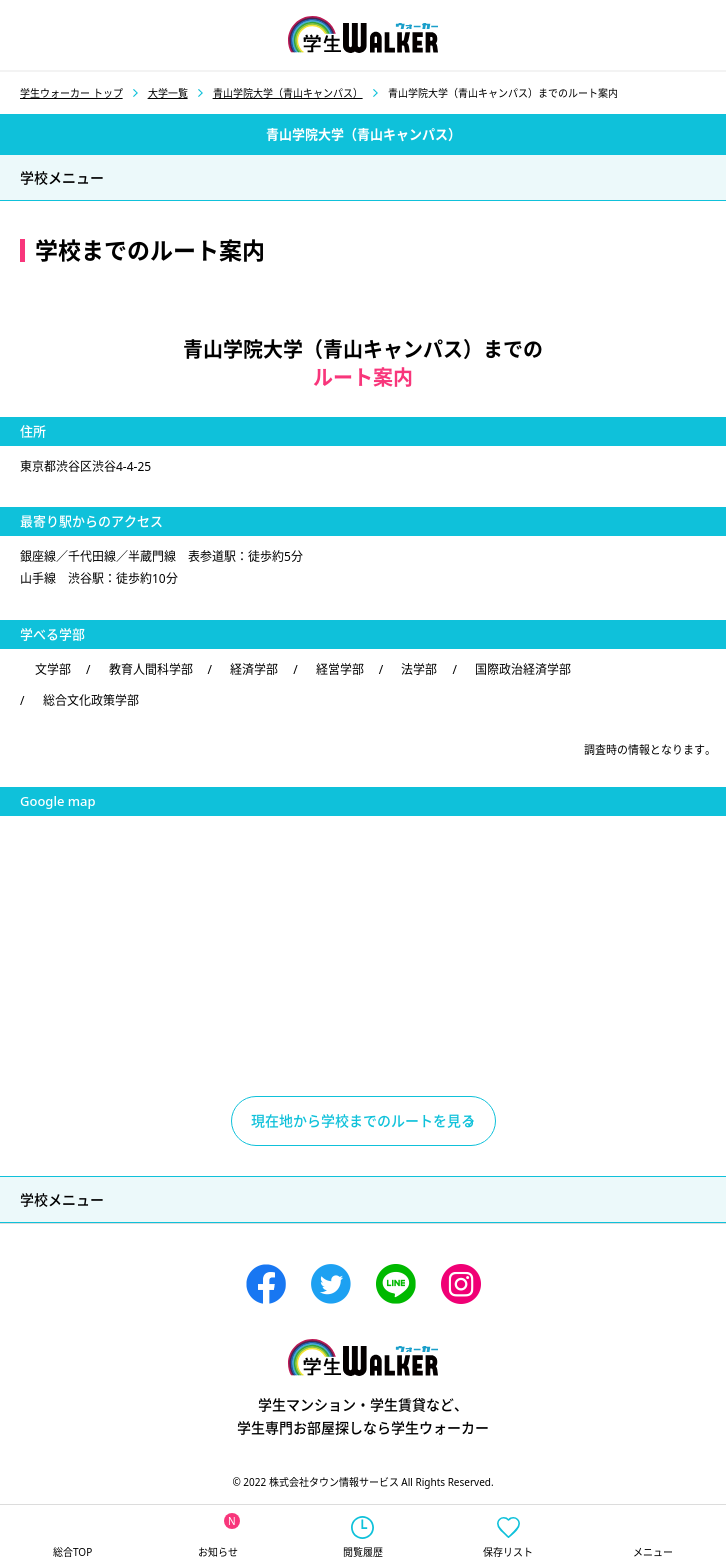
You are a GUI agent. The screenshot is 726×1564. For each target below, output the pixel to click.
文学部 (53, 669)
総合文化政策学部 (91, 700)
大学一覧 (168, 93)
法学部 (419, 669)
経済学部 (254, 669)
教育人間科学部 (151, 669)
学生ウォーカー (363, 1357)
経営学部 (340, 669)
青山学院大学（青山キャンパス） (288, 93)
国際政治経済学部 (523, 669)
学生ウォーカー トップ (71, 93)
